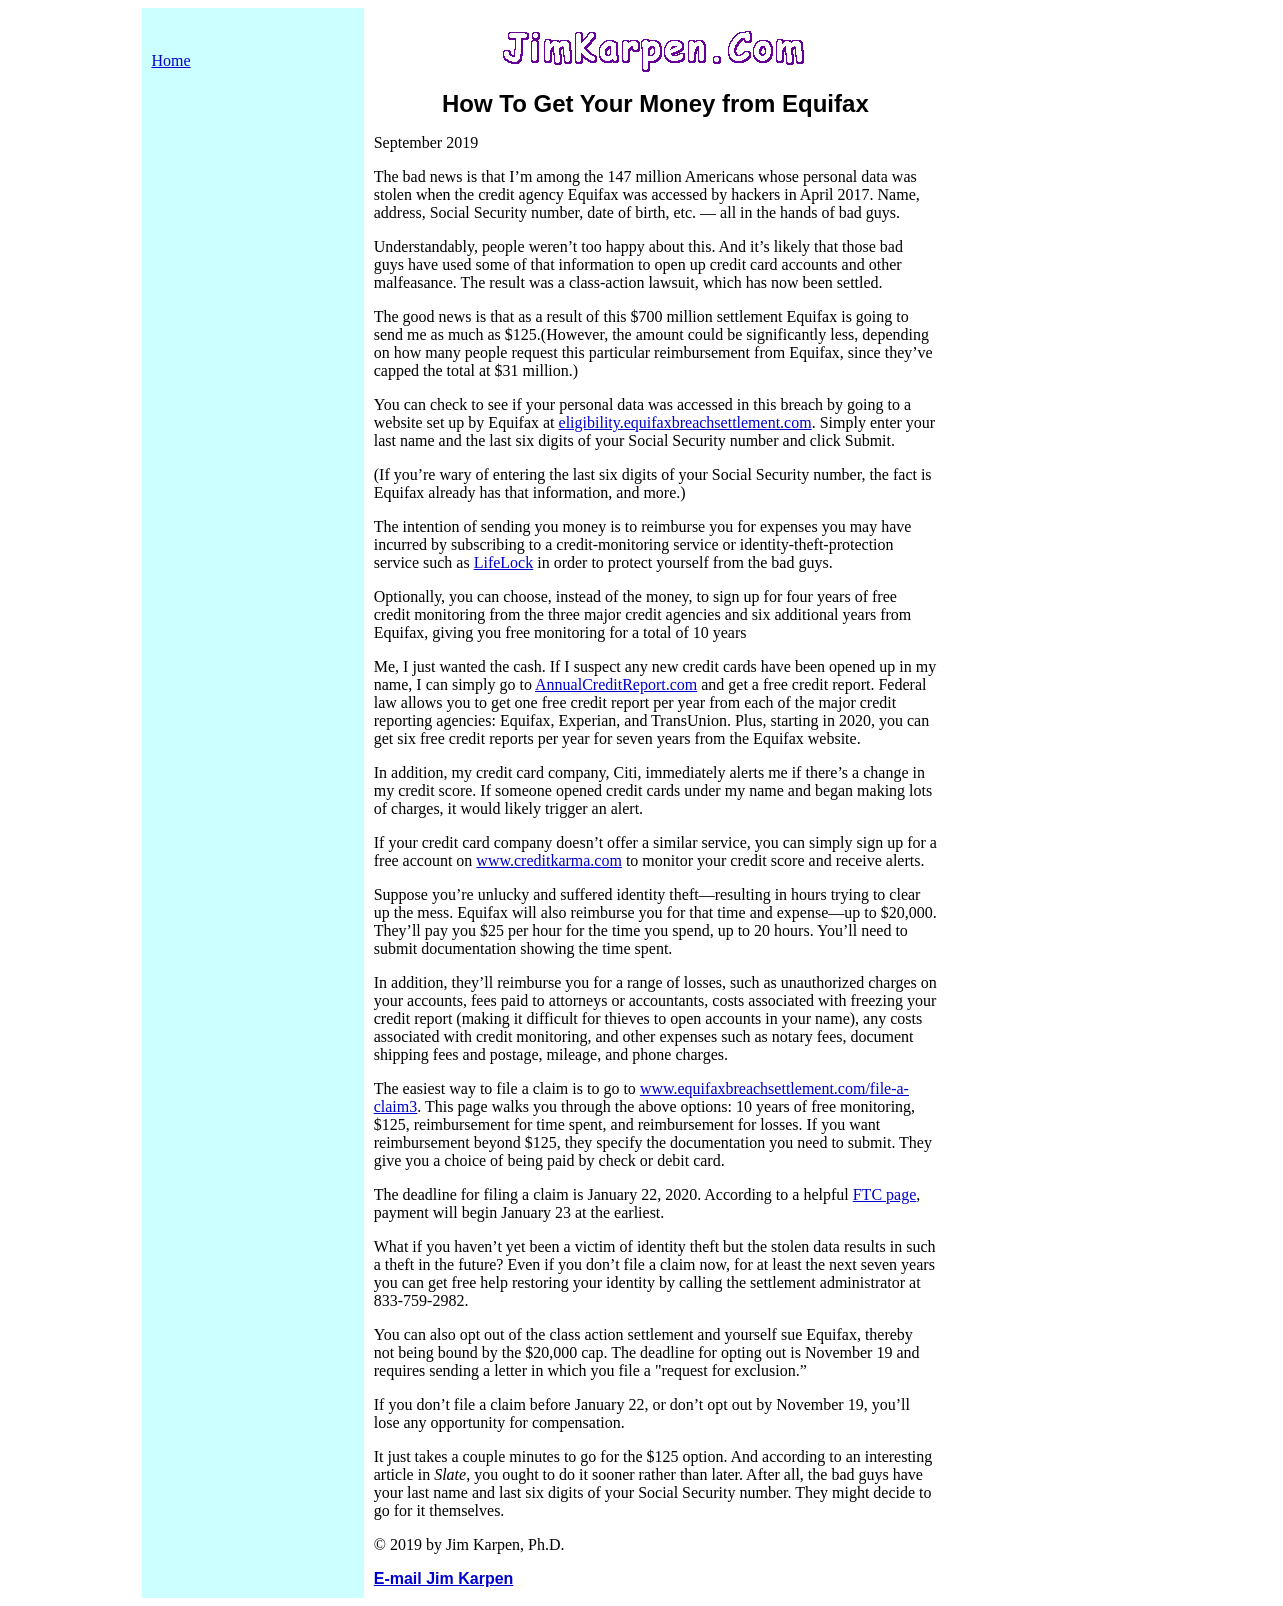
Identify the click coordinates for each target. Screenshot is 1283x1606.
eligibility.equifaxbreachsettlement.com (685, 422)
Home (171, 60)
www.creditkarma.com (549, 860)
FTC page (885, 1194)
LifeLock (504, 562)
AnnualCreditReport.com (616, 684)
